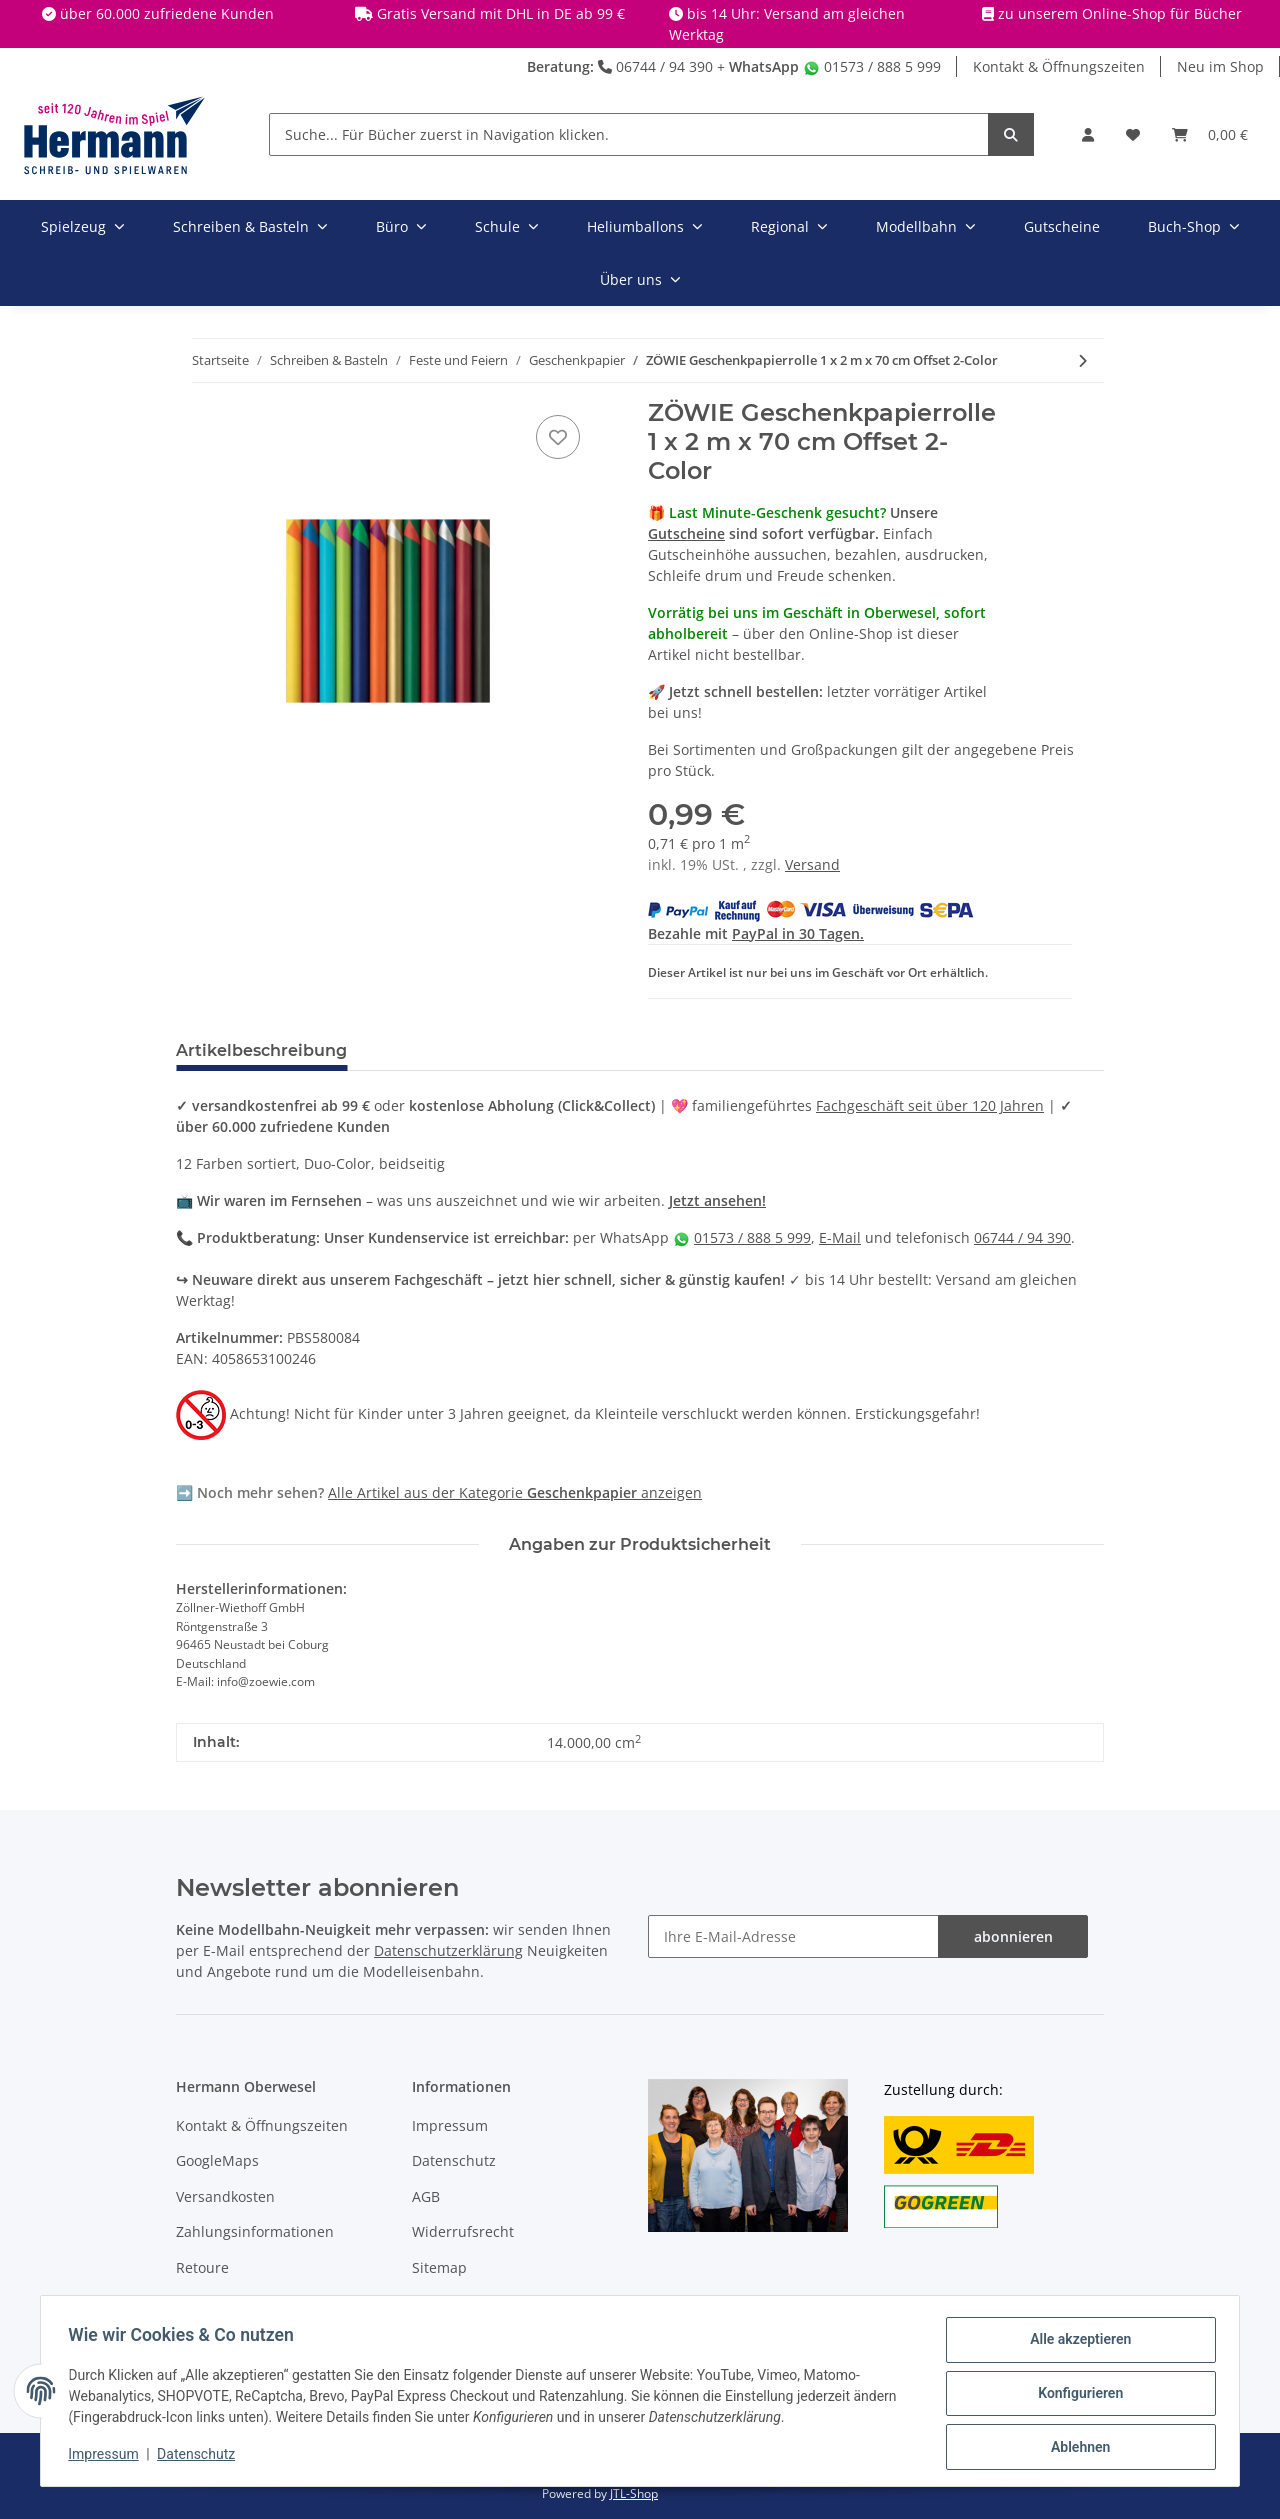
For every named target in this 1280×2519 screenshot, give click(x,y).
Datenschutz (454, 2160)
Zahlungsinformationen (255, 2231)
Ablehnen (1075, 2448)
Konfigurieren (1075, 2396)
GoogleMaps (217, 2160)
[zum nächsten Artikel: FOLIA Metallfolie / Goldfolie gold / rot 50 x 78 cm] (1082, 360)
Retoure (202, 2267)
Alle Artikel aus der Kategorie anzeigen (515, 1492)
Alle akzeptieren (1075, 2344)
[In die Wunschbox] (558, 437)
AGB (426, 2196)
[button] (1088, 134)
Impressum (450, 2125)
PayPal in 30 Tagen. (798, 933)
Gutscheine (686, 533)
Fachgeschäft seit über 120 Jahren (930, 1105)
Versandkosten (225, 2196)
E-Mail (840, 1237)
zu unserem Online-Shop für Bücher (1120, 13)
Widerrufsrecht (463, 2231)
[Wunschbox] (1133, 134)
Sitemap (439, 2267)
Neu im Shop (1220, 66)
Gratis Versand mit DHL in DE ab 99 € (501, 13)
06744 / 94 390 (655, 66)
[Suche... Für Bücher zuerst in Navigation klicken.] (629, 134)
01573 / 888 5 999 (872, 66)
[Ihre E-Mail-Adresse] (793, 1936)
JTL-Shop (634, 2493)
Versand (812, 864)
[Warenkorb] (1210, 134)
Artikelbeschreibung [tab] (261, 1050)
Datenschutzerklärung (448, 1950)
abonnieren (1013, 1936)
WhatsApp (764, 66)
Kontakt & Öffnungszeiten (1059, 66)
